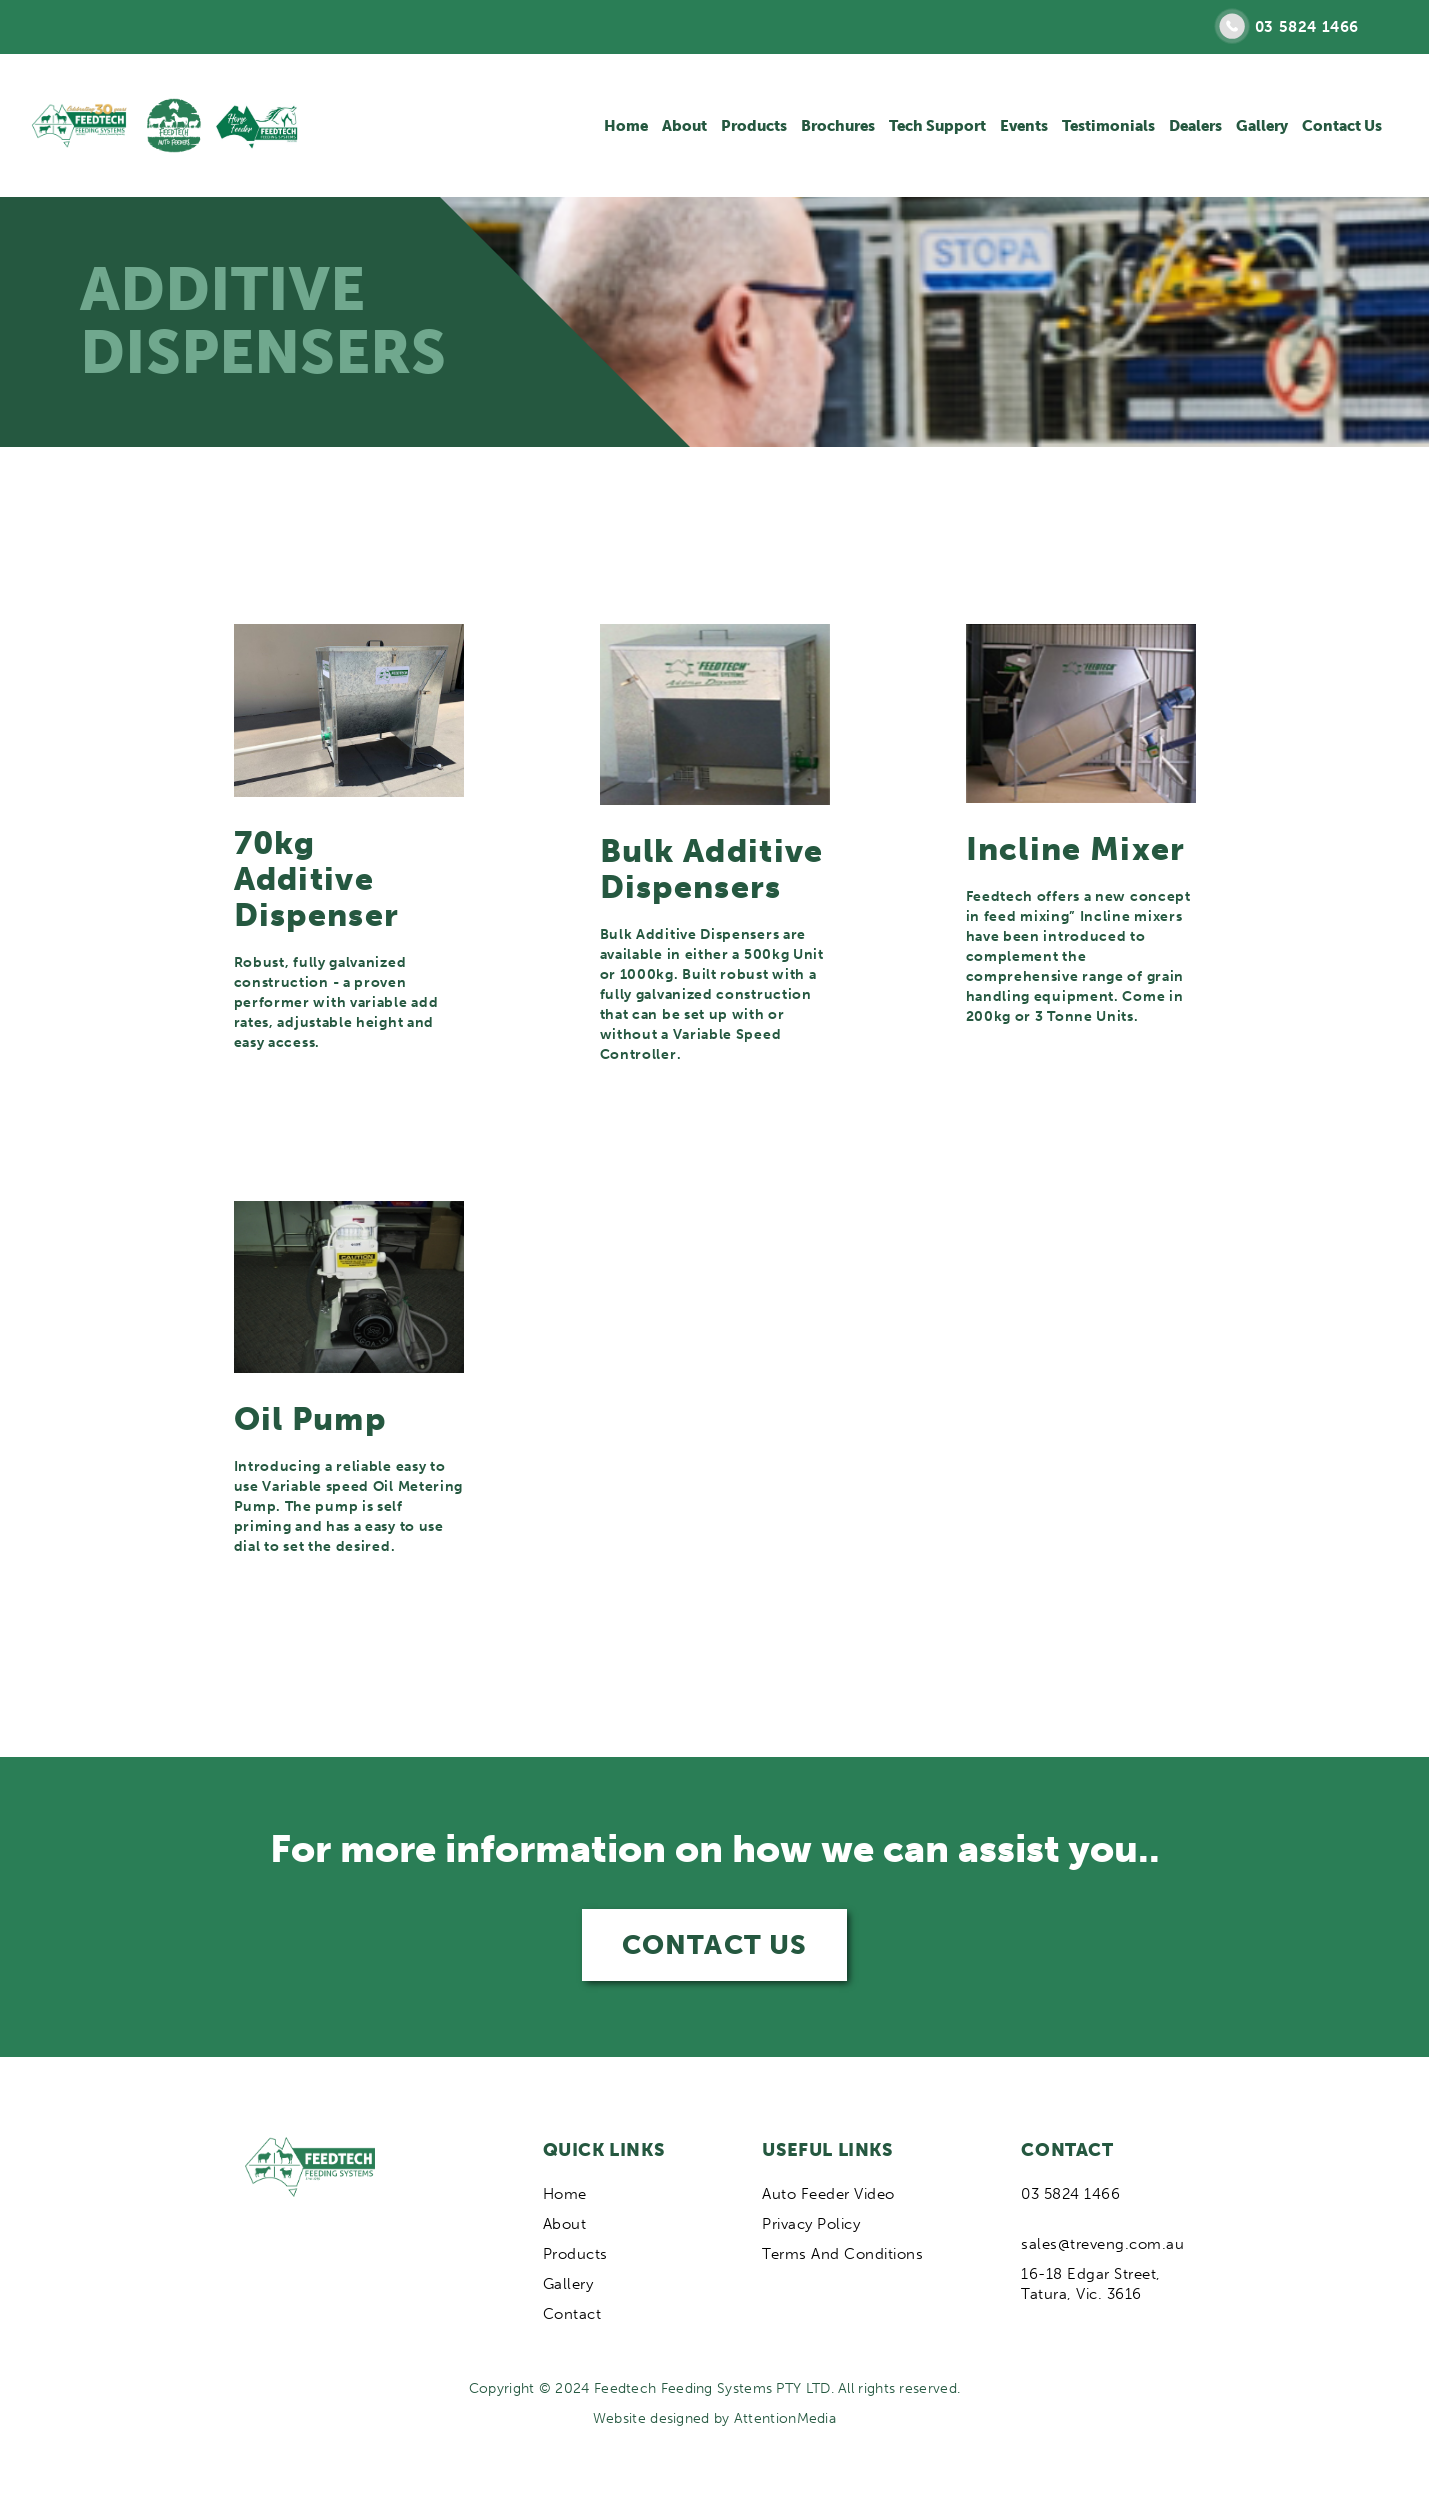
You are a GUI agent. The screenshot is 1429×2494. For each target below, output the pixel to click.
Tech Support (937, 126)
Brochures (838, 126)
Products (754, 126)
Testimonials (1108, 126)
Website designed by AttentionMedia (714, 2418)
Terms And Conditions (842, 2254)
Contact (572, 2314)
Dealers (1195, 126)
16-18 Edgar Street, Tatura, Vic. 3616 (1091, 2284)
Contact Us (1342, 126)
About (684, 126)
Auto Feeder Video (828, 2194)
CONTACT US (714, 1945)
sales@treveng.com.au (1102, 2244)
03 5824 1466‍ (1070, 2194)
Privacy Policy (811, 2224)
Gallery (1262, 126)
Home (626, 126)
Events (1024, 126)
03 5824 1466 (1307, 27)
